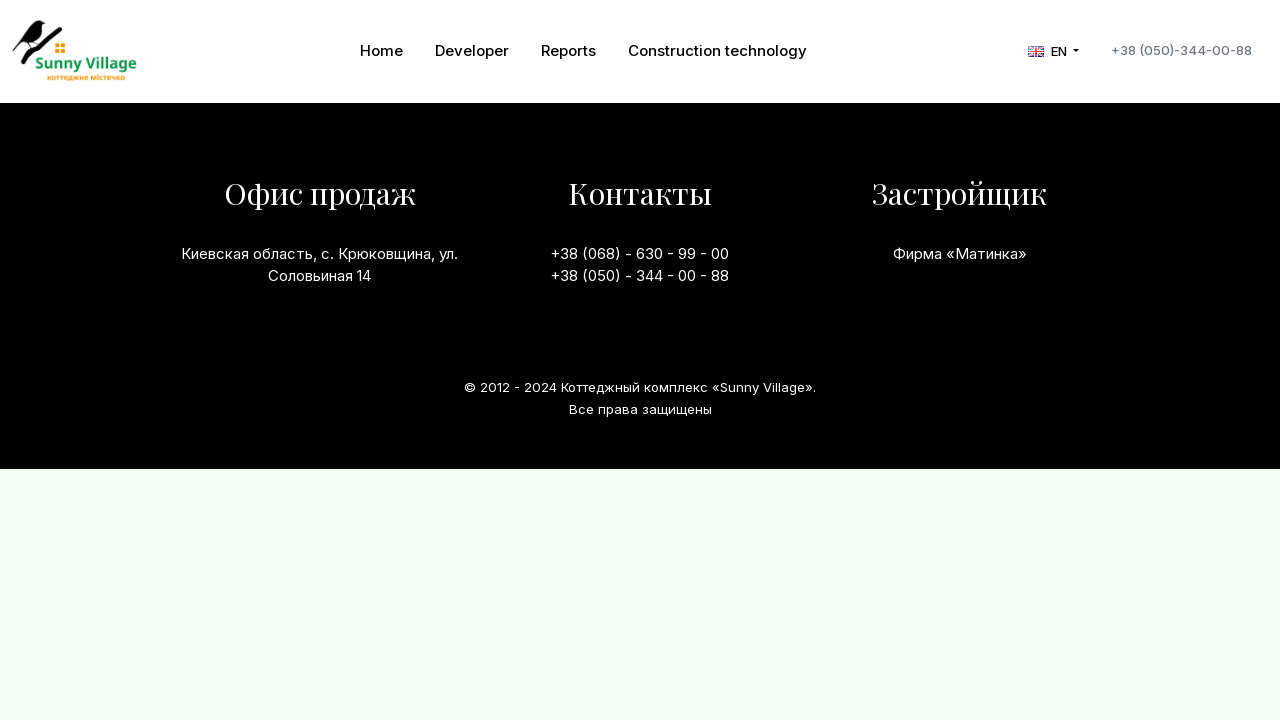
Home (381, 50)
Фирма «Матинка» (960, 253)
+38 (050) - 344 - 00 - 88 (639, 275)
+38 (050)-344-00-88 (1181, 50)
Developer (472, 50)
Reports (568, 50)
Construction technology (717, 50)
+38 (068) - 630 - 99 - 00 (639, 253)
